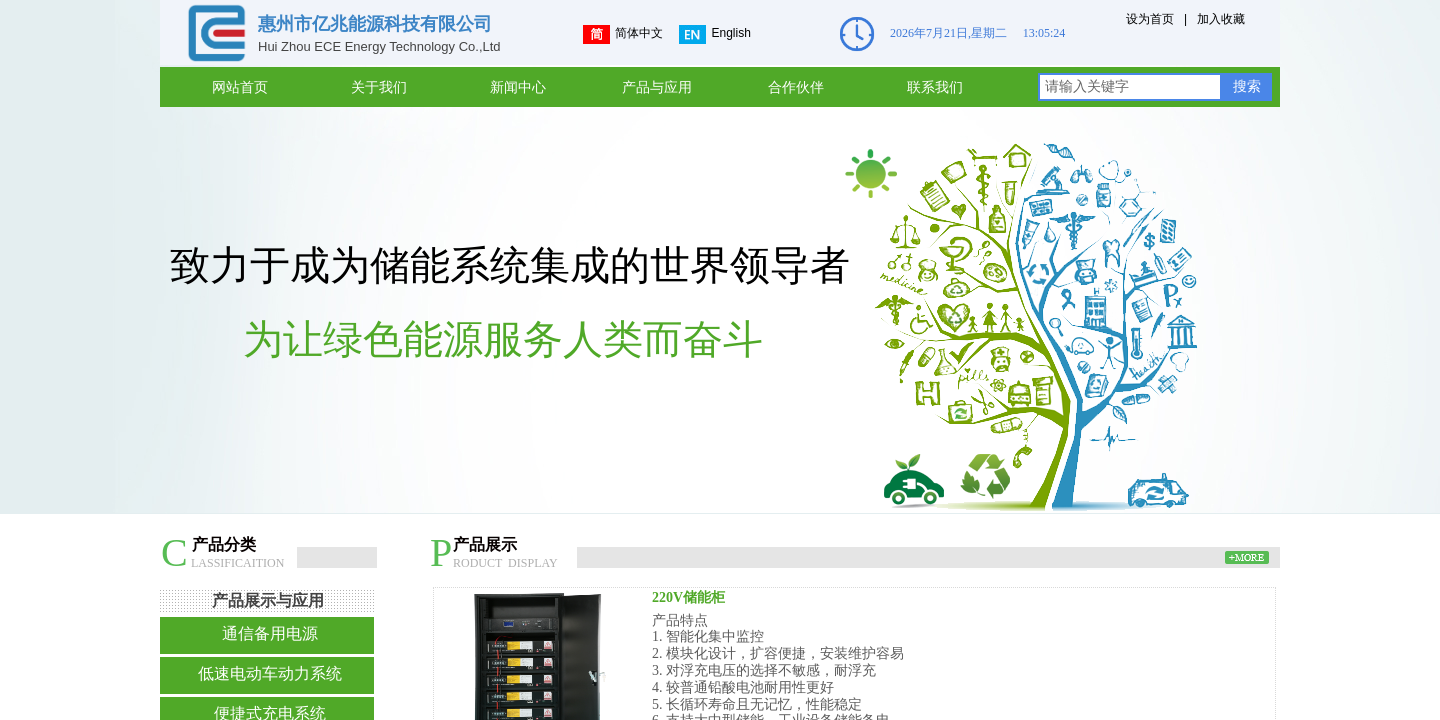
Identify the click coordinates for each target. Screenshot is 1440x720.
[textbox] (1130, 87)
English (714, 34)
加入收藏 (1221, 19)
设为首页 (1150, 19)
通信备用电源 (270, 633)
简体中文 (623, 34)
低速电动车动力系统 (270, 673)
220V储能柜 (688, 597)
